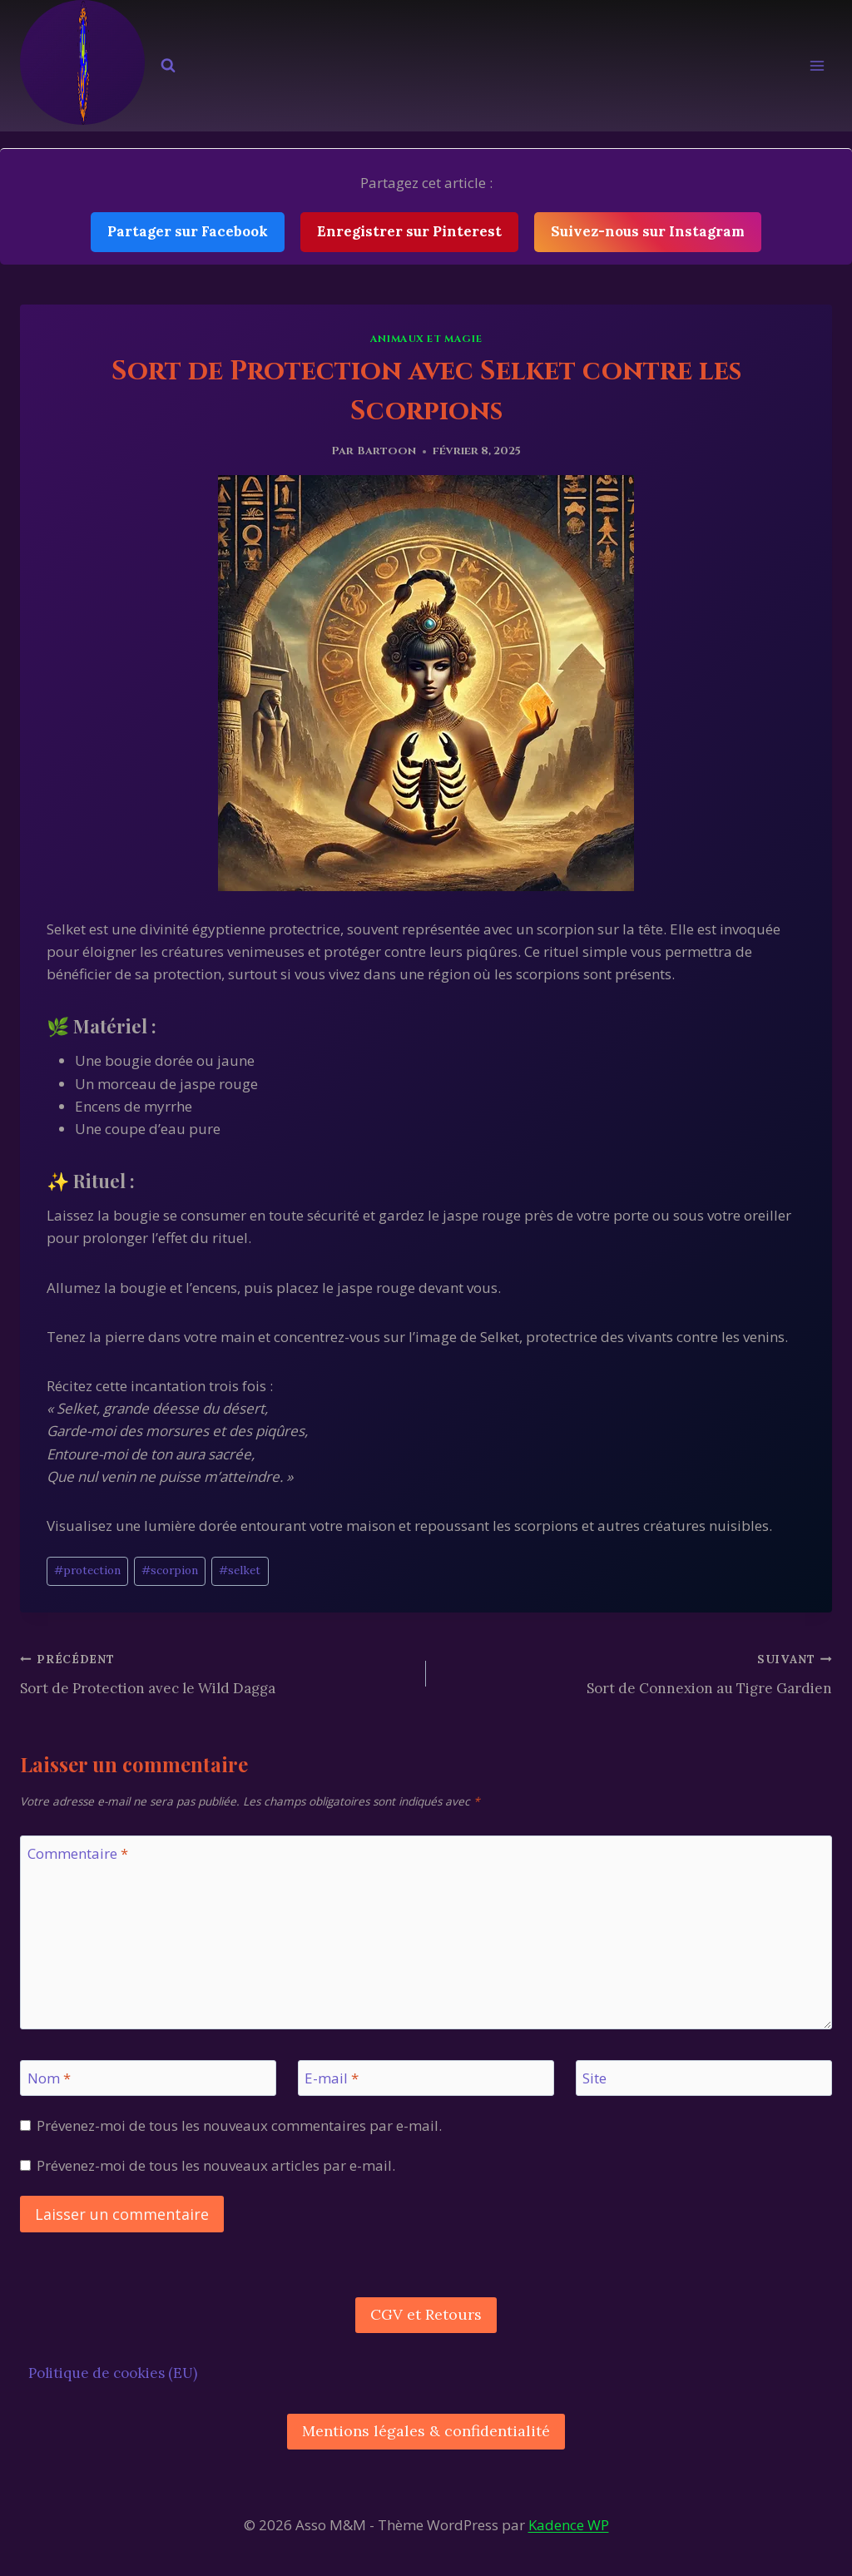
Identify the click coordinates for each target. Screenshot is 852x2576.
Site (594, 2078)
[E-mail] (426, 2078)
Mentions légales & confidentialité (426, 2430)
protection (87, 1570)
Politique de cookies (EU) (112, 2373)
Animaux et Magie (426, 338)
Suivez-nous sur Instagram (648, 231)
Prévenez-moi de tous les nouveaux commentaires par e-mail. (239, 2126)
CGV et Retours (426, 2314)
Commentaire (77, 1854)
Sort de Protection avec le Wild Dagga (216, 1672)
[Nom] (148, 2078)
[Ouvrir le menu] (816, 66)
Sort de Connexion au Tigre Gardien (636, 1672)
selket (239, 1570)
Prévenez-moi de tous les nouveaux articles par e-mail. (216, 2166)
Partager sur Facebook (187, 231)
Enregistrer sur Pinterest (409, 231)
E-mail (332, 2078)
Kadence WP (568, 2524)
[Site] (704, 2078)
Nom (49, 2078)
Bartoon (386, 450)
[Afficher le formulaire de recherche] (168, 66)
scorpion (169, 1570)
